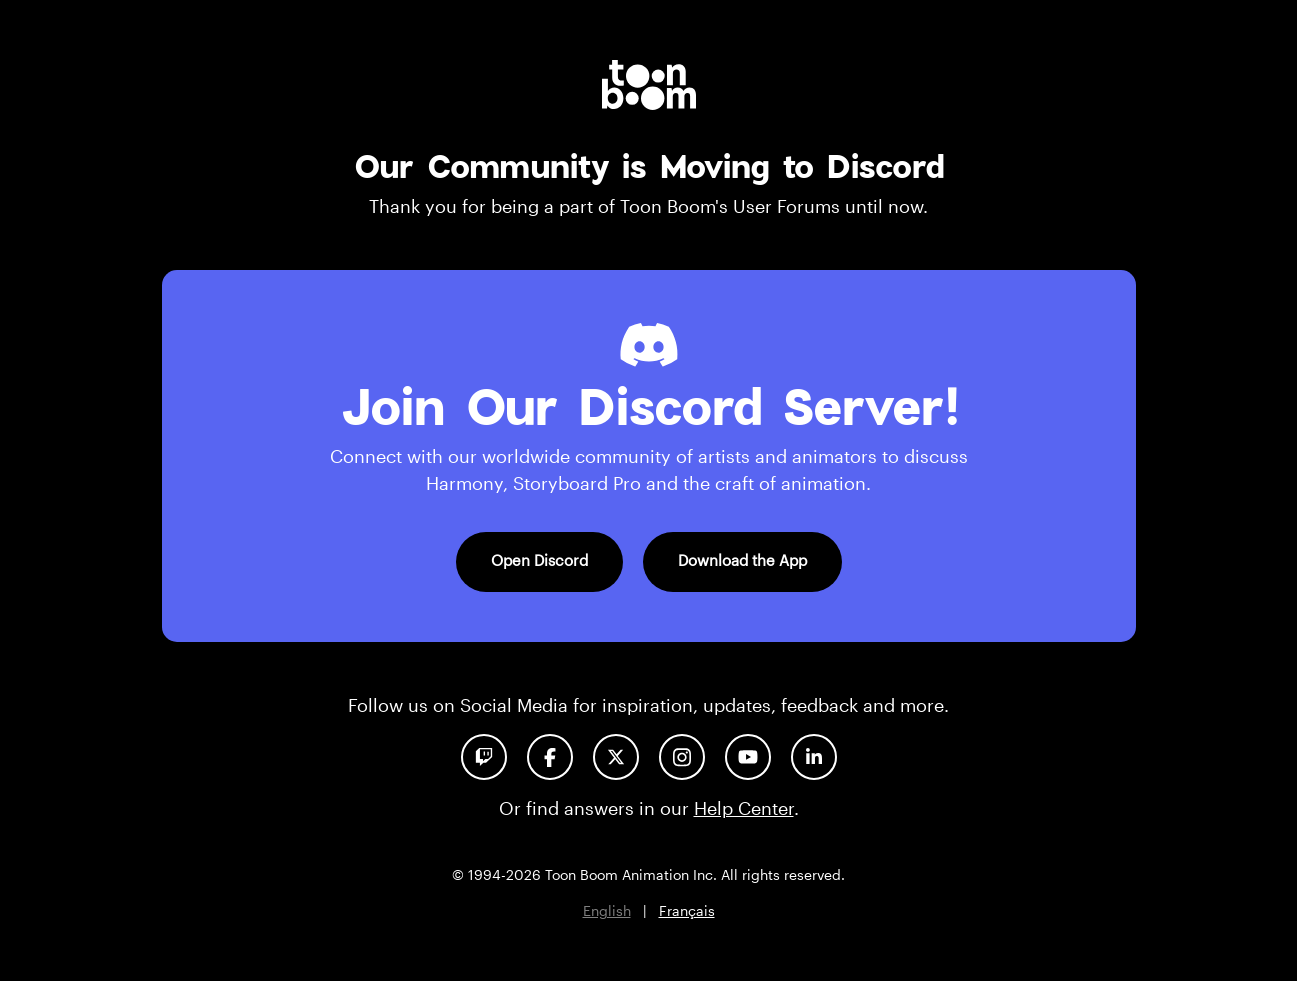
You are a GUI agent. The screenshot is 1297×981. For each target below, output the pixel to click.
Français (687, 910)
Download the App (742, 560)
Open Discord (539, 560)
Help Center (744, 808)
